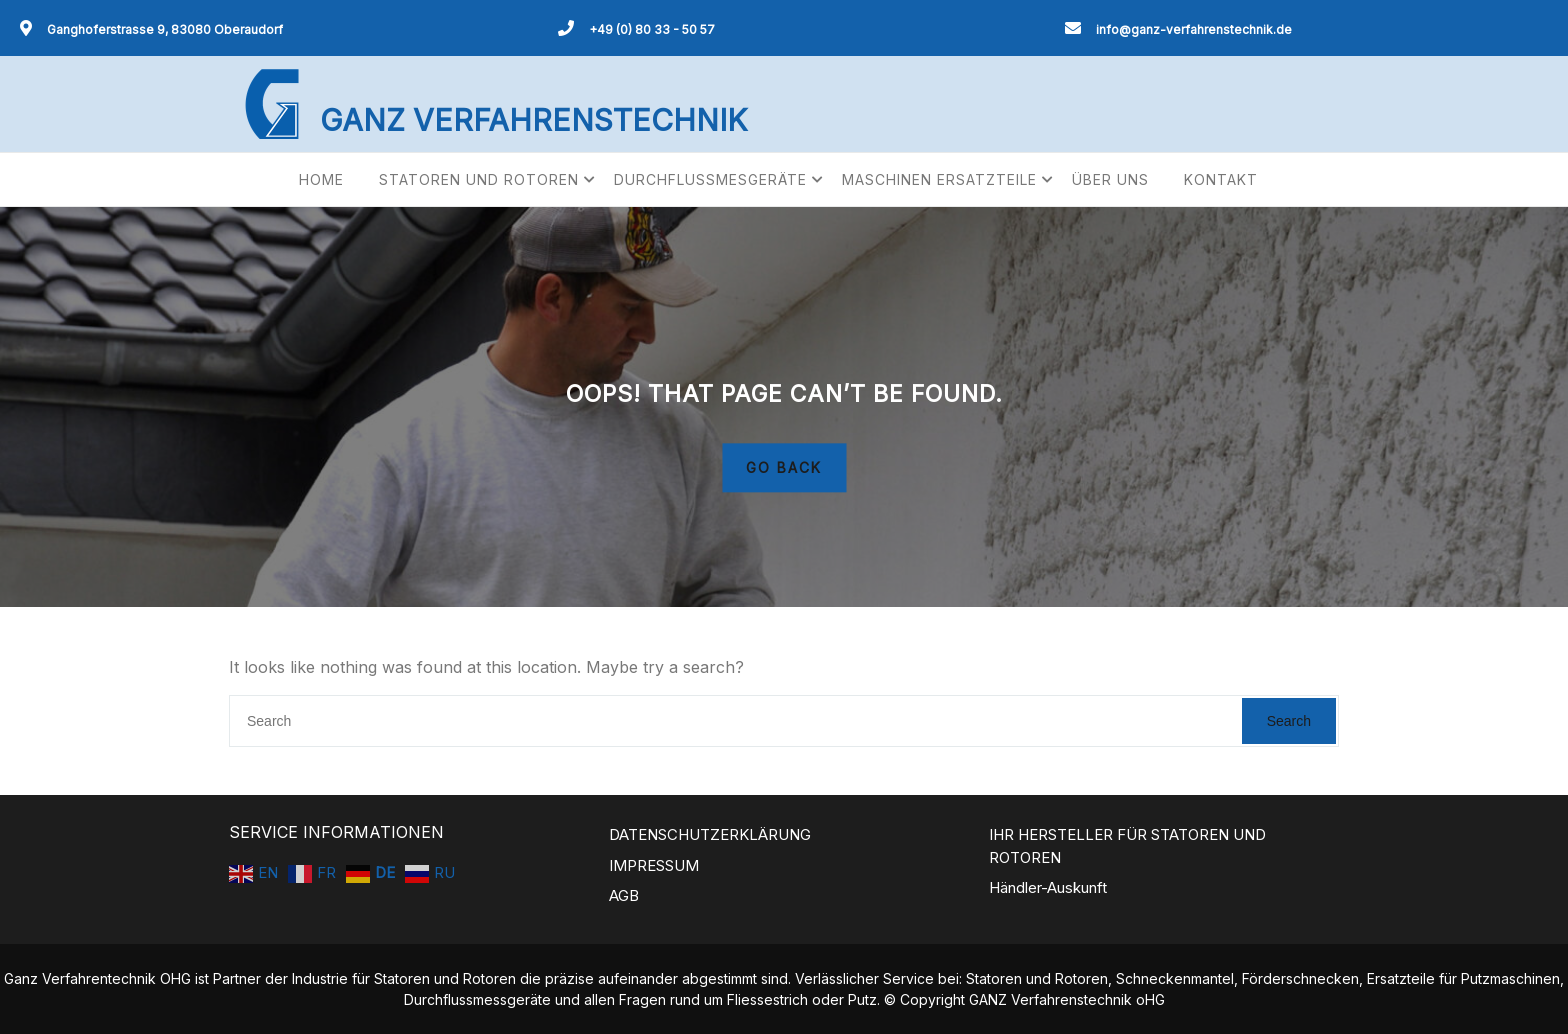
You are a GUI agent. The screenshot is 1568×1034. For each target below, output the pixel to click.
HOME (321, 179)
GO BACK (784, 468)
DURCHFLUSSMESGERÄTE (710, 179)
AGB (624, 895)
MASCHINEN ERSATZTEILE (939, 179)
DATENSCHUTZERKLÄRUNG (710, 834)
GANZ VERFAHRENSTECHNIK (533, 120)
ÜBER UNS (1110, 179)
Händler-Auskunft (1048, 887)
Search (1289, 721)
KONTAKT (1221, 179)
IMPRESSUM (654, 865)
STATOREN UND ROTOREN (479, 179)
